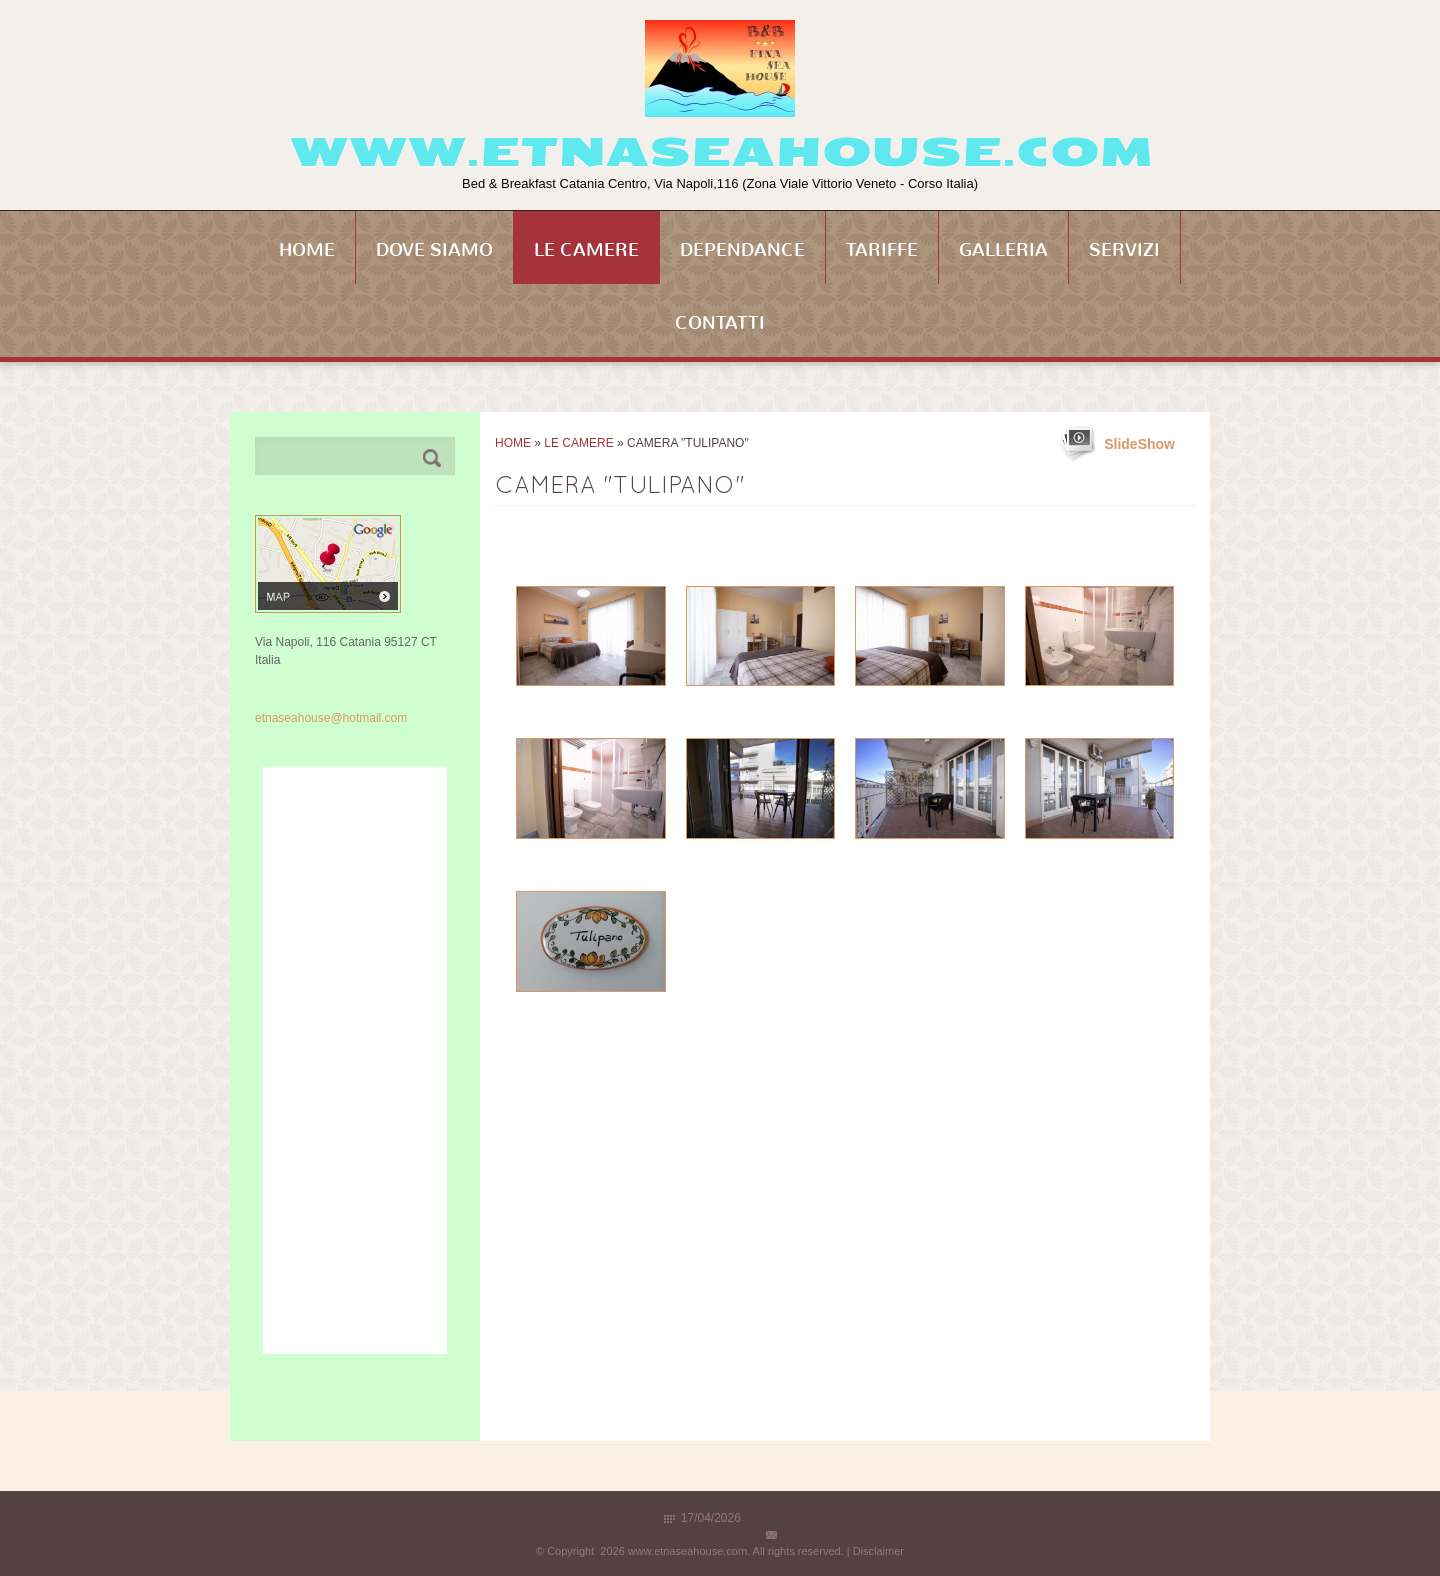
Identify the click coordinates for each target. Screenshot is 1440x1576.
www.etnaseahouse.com (720, 152)
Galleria (1003, 250)
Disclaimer (878, 1551)
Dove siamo (434, 250)
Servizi (1124, 250)
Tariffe (882, 250)
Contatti (720, 323)
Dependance (742, 250)
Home (307, 250)
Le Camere (586, 250)
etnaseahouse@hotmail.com (331, 718)
